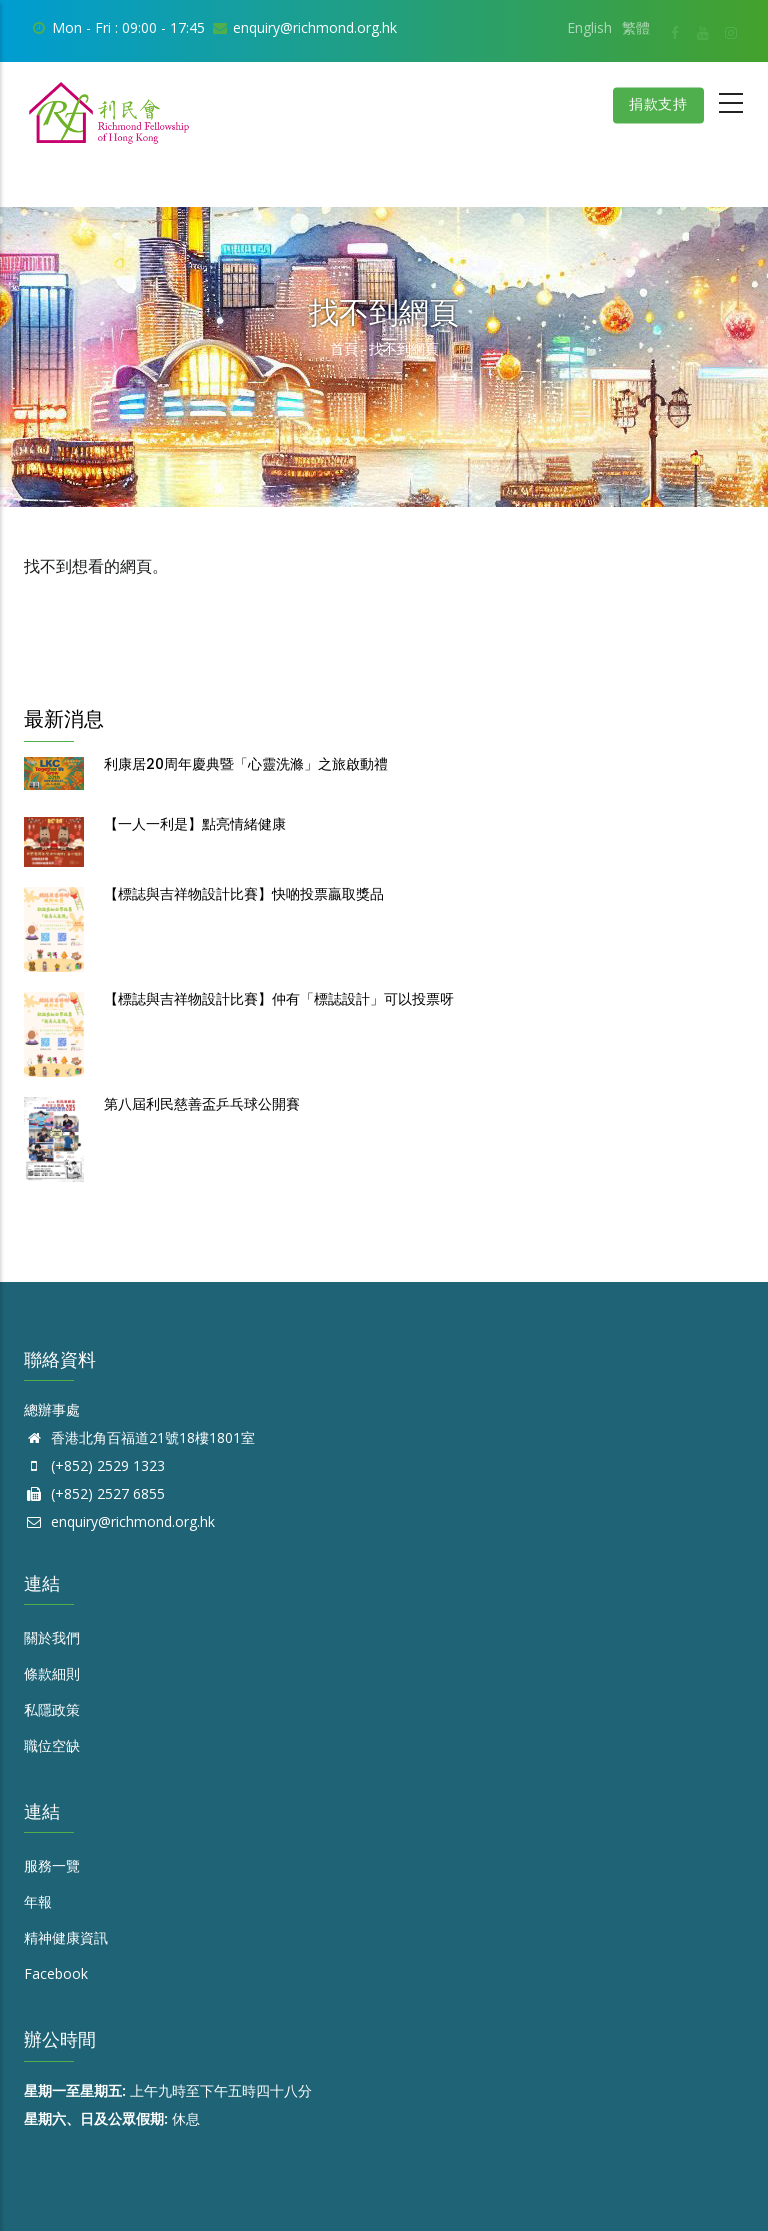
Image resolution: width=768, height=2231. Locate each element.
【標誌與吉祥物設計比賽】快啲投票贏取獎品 (244, 894)
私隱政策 (52, 1709)
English (589, 27)
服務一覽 (52, 1865)
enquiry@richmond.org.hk (119, 1521)
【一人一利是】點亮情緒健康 (195, 824)
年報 (38, 1901)
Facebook (56, 1973)
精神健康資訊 (66, 1937)
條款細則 (52, 1673)
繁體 (636, 27)
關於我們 (52, 1637)
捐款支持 (657, 105)
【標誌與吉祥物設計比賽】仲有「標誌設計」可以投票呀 (279, 999)
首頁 (344, 348)
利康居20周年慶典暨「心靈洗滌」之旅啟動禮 (246, 764)
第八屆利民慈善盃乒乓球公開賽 (202, 1104)
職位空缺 (52, 1745)
